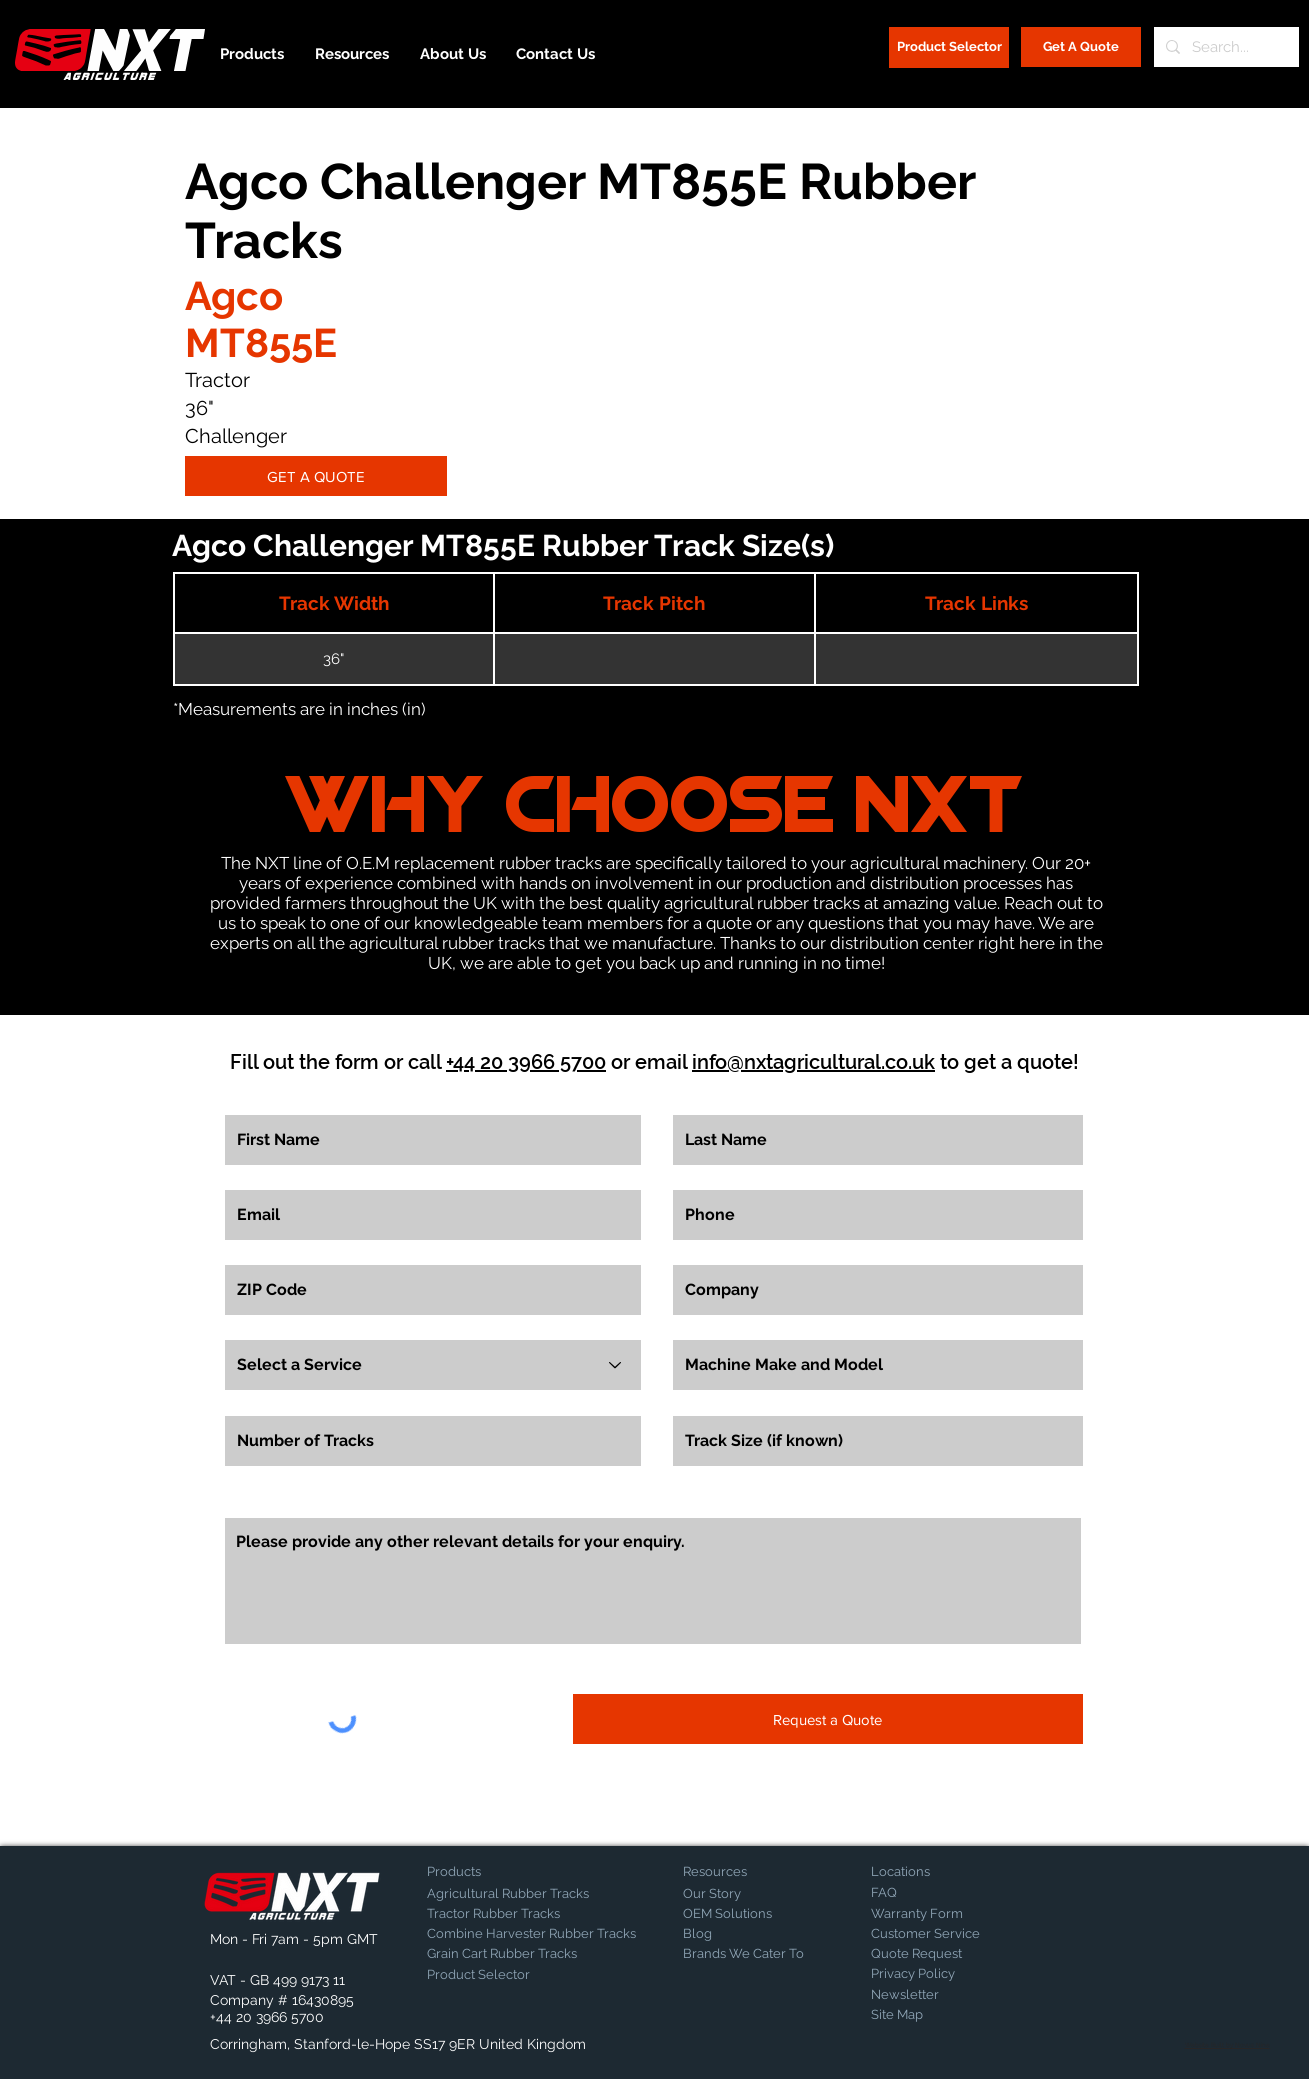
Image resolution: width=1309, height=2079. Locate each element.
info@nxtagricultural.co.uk (813, 1062)
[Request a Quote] (828, 1719)
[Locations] (923, 1872)
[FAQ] (941, 1893)
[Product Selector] (949, 47)
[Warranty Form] (921, 1914)
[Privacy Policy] (921, 1974)
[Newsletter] (921, 1995)
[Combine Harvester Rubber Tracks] (531, 1934)
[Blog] (733, 1934)
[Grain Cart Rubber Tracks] (507, 1954)
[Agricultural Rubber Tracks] (508, 1894)
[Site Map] (921, 2015)
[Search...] (1224, 47)
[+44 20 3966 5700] (267, 2018)
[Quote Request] (941, 1954)
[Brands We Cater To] (743, 1954)
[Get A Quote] (1081, 47)
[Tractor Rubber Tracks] (497, 1914)
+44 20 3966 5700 (526, 1062)
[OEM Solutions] (735, 1914)
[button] (262, 1940)
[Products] (497, 1872)
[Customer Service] (941, 1934)
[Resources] (753, 1872)
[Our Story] (735, 1894)
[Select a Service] (433, 1365)
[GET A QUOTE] (316, 476)
